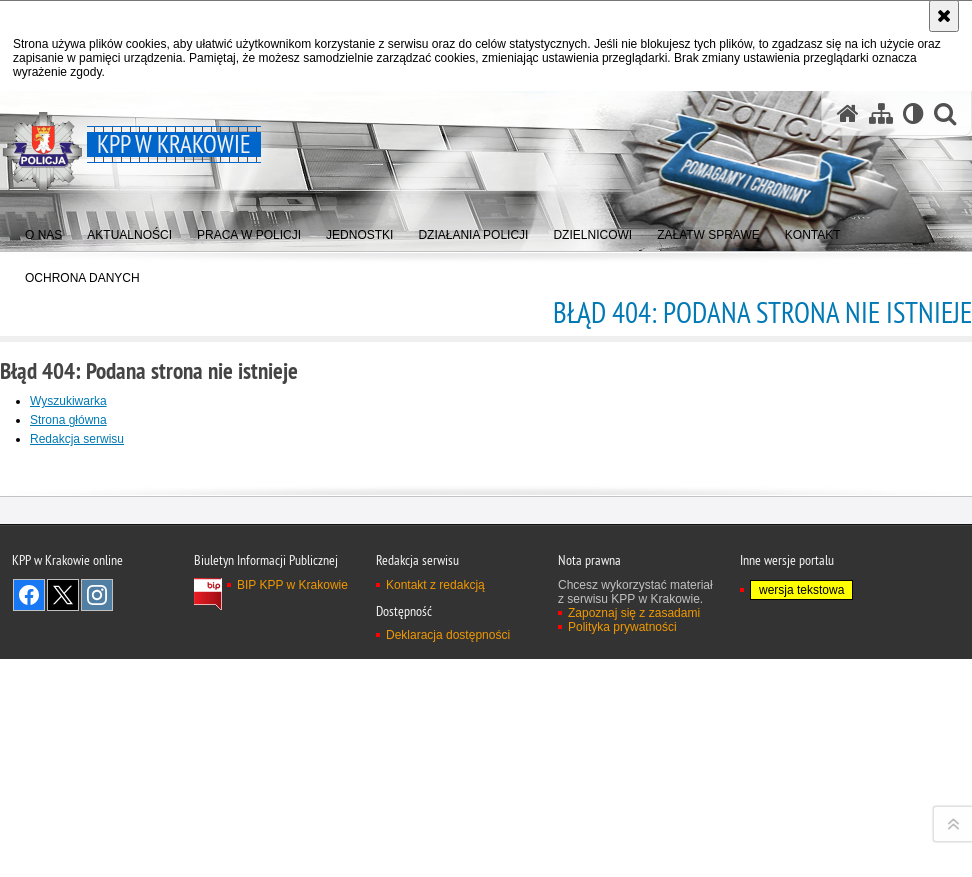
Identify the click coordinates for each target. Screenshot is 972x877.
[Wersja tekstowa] (913, 113)
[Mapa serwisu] (881, 113)
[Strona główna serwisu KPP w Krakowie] (848, 113)
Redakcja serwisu (77, 439)
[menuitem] (43, 230)
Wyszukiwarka (68, 401)
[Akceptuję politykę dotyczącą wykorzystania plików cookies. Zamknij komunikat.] (944, 16)
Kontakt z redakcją (435, 864)
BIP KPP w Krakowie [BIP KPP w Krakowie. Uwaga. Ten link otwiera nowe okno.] (292, 864)
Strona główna (68, 420)
